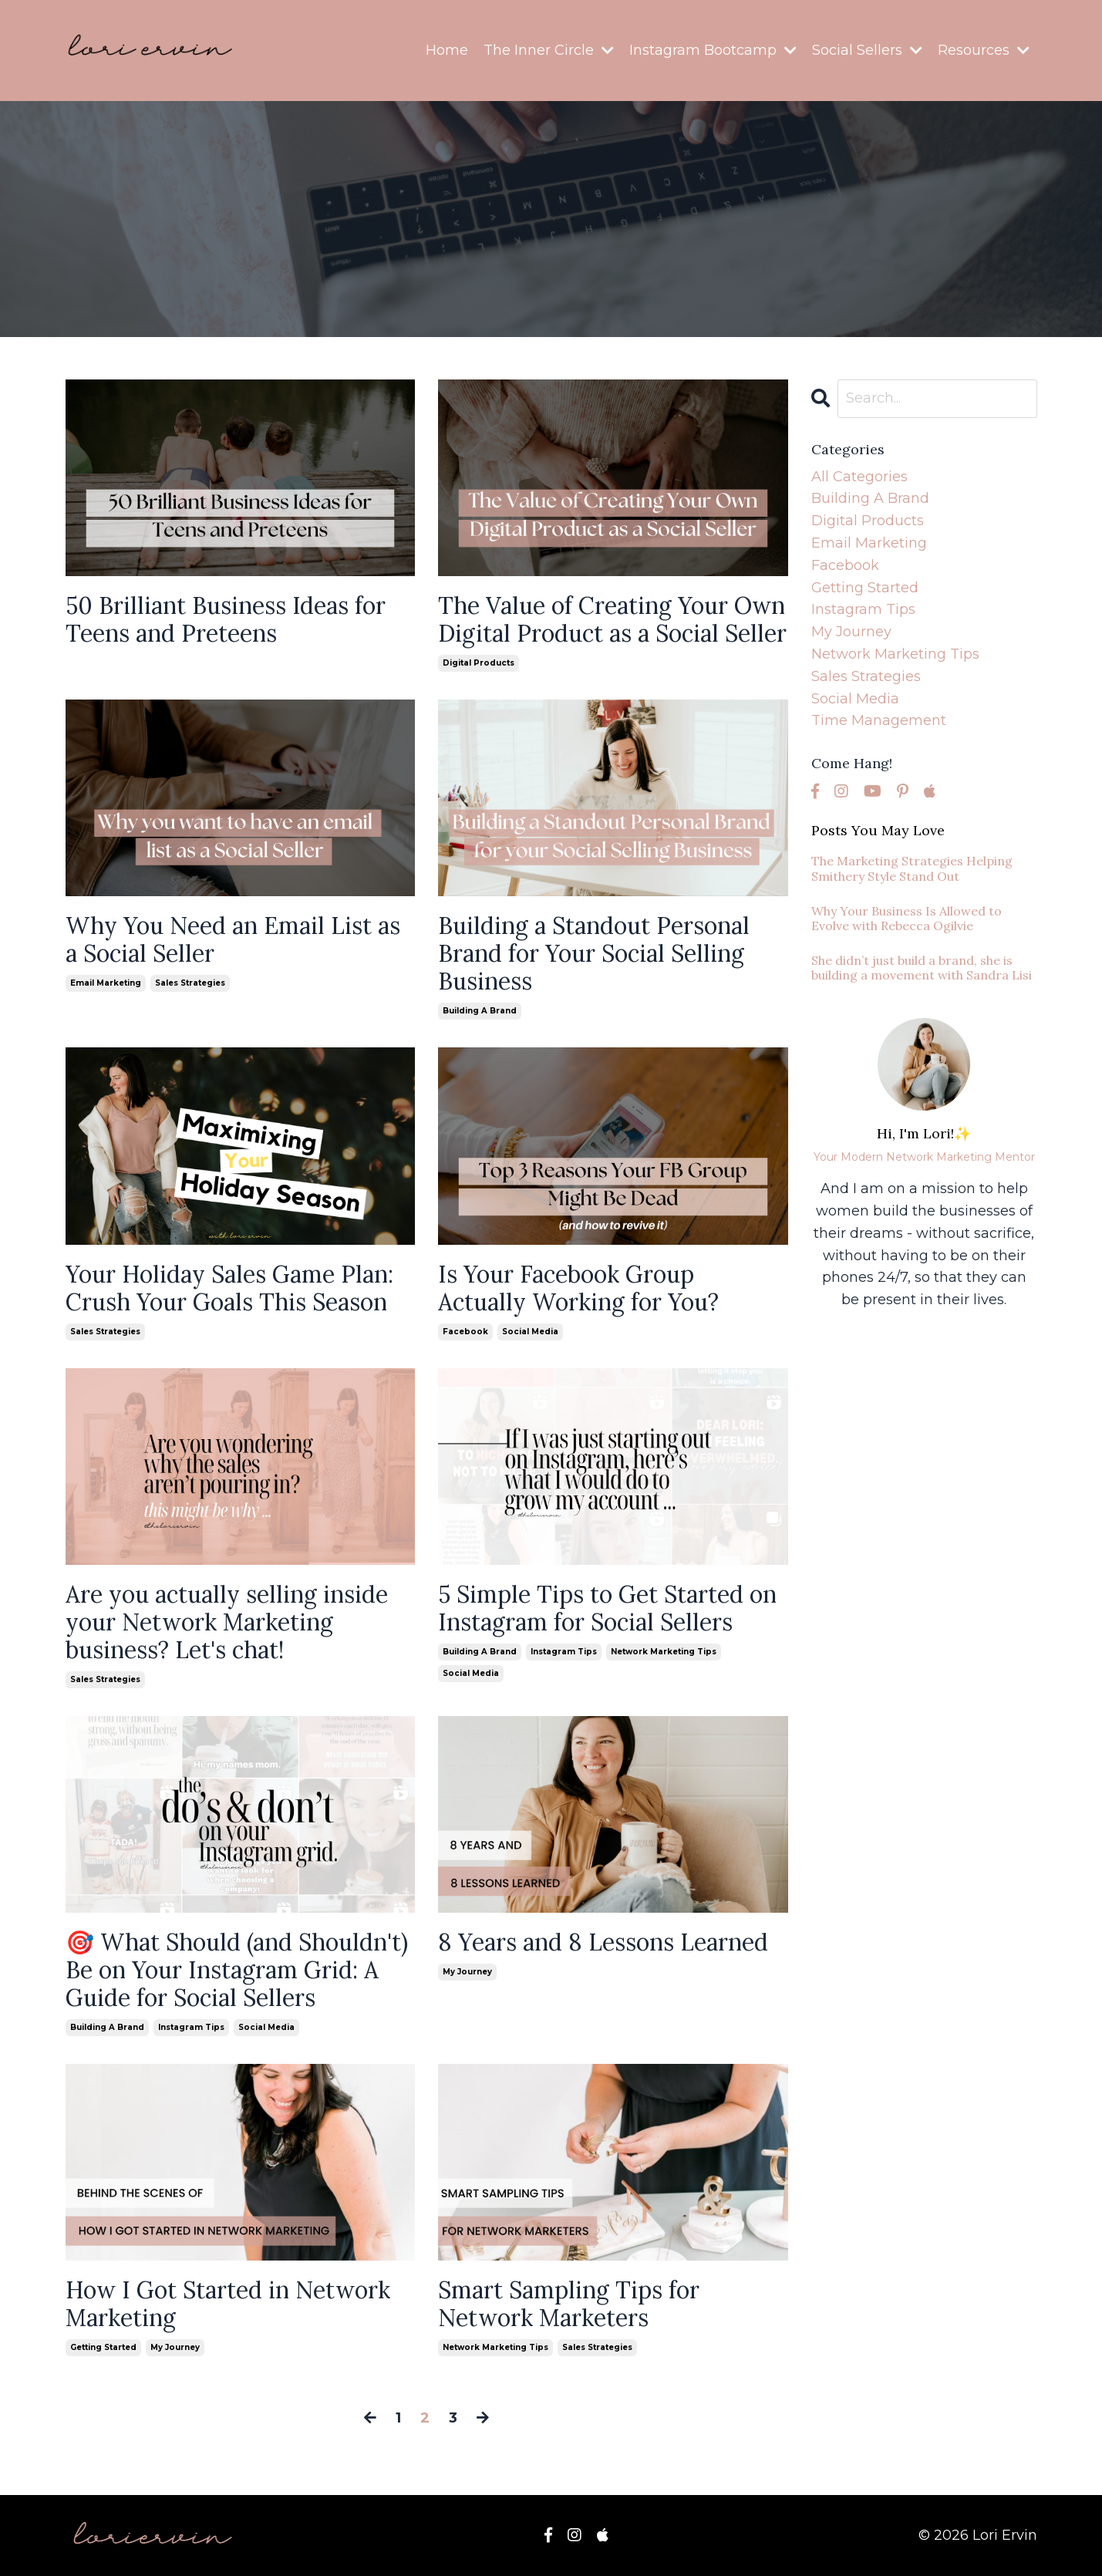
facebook (465, 1332)
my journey (467, 1972)
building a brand (480, 1011)
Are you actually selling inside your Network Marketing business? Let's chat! (227, 1622)
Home (447, 50)
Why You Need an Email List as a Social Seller (233, 939)
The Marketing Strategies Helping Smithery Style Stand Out (912, 868)
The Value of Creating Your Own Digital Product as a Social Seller (612, 619)
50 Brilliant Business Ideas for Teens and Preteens (226, 619)
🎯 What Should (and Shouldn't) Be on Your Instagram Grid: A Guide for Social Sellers (237, 1969)
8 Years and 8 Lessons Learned (603, 1942)
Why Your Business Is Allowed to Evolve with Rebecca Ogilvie (906, 918)
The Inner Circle (549, 50)
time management (878, 720)
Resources (984, 50)
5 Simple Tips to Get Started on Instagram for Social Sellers (607, 1608)
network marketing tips (663, 1652)
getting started (103, 2347)
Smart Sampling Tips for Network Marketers (568, 2304)
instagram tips (564, 1652)
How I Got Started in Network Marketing (228, 2304)
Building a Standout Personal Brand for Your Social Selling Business (594, 953)
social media (530, 1332)
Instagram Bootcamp (713, 50)
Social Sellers (867, 50)
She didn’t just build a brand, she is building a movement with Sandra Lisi (921, 968)
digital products (478, 663)
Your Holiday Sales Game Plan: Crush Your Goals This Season (229, 1288)
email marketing (105, 983)
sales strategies (190, 983)
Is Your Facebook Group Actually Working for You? (578, 1288)
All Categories (859, 476)
